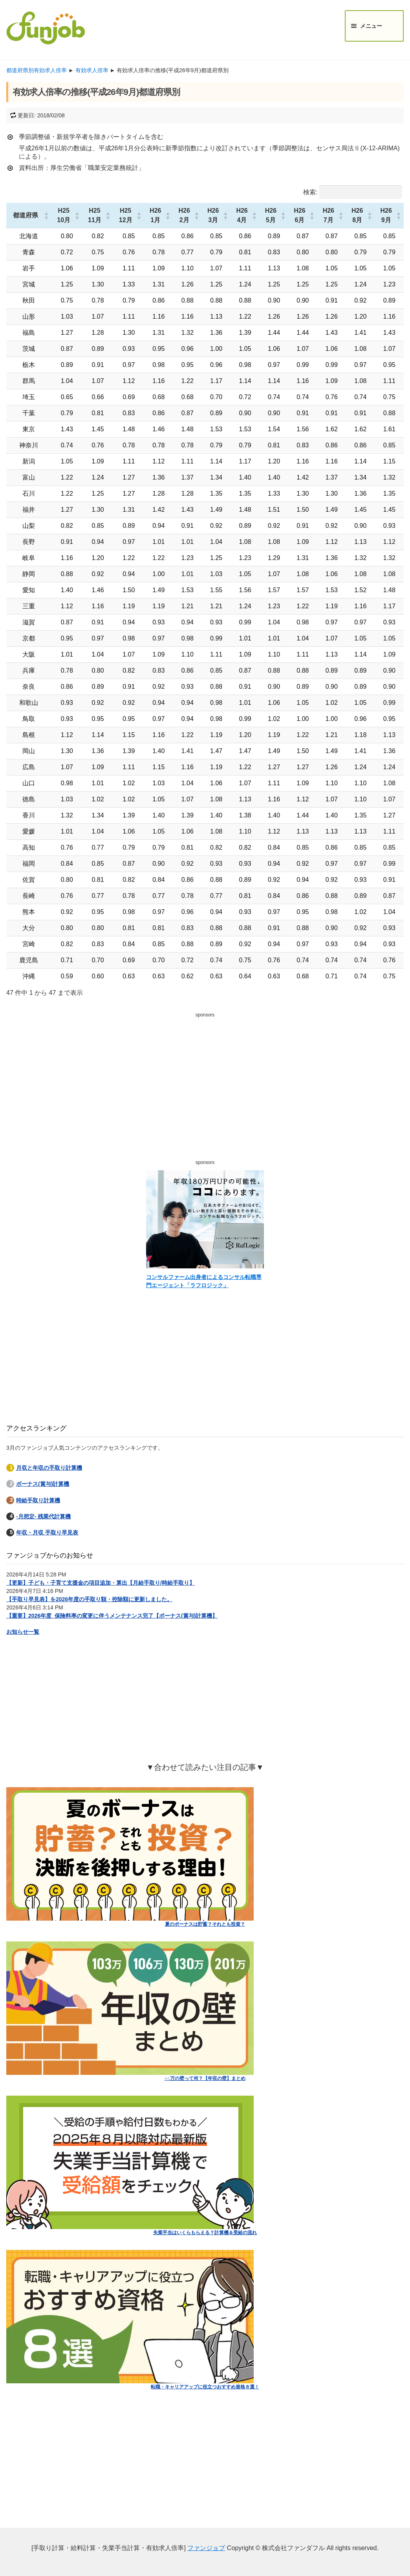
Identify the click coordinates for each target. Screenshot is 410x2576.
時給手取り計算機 (38, 1500)
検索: (310, 192)
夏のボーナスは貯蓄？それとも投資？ (205, 1924)
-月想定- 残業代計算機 (43, 1516)
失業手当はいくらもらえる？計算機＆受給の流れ (205, 2232)
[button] (46, 215)
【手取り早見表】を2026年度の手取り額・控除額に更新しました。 (89, 1599)
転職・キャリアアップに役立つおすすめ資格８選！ (205, 2387)
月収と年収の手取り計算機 (49, 1468)
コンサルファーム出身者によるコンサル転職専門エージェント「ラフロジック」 (204, 1281)
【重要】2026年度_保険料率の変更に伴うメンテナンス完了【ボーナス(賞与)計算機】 (112, 1616)
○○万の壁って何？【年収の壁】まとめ (205, 2078)
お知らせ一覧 (22, 1632)
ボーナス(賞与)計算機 (42, 1484)
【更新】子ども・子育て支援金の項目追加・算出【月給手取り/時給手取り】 (100, 1583)
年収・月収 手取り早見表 (47, 1532)
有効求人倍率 (91, 70)
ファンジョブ (206, 2548)
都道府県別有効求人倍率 (36, 70)
